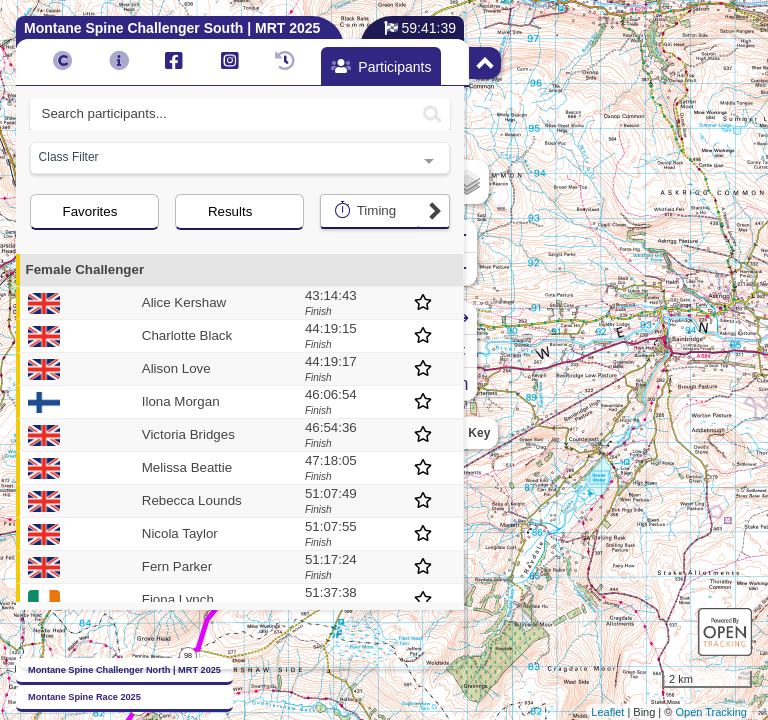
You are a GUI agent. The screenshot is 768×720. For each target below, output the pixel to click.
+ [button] (480, 236)
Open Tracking (711, 712)
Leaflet (607, 712)
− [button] (480, 269)
